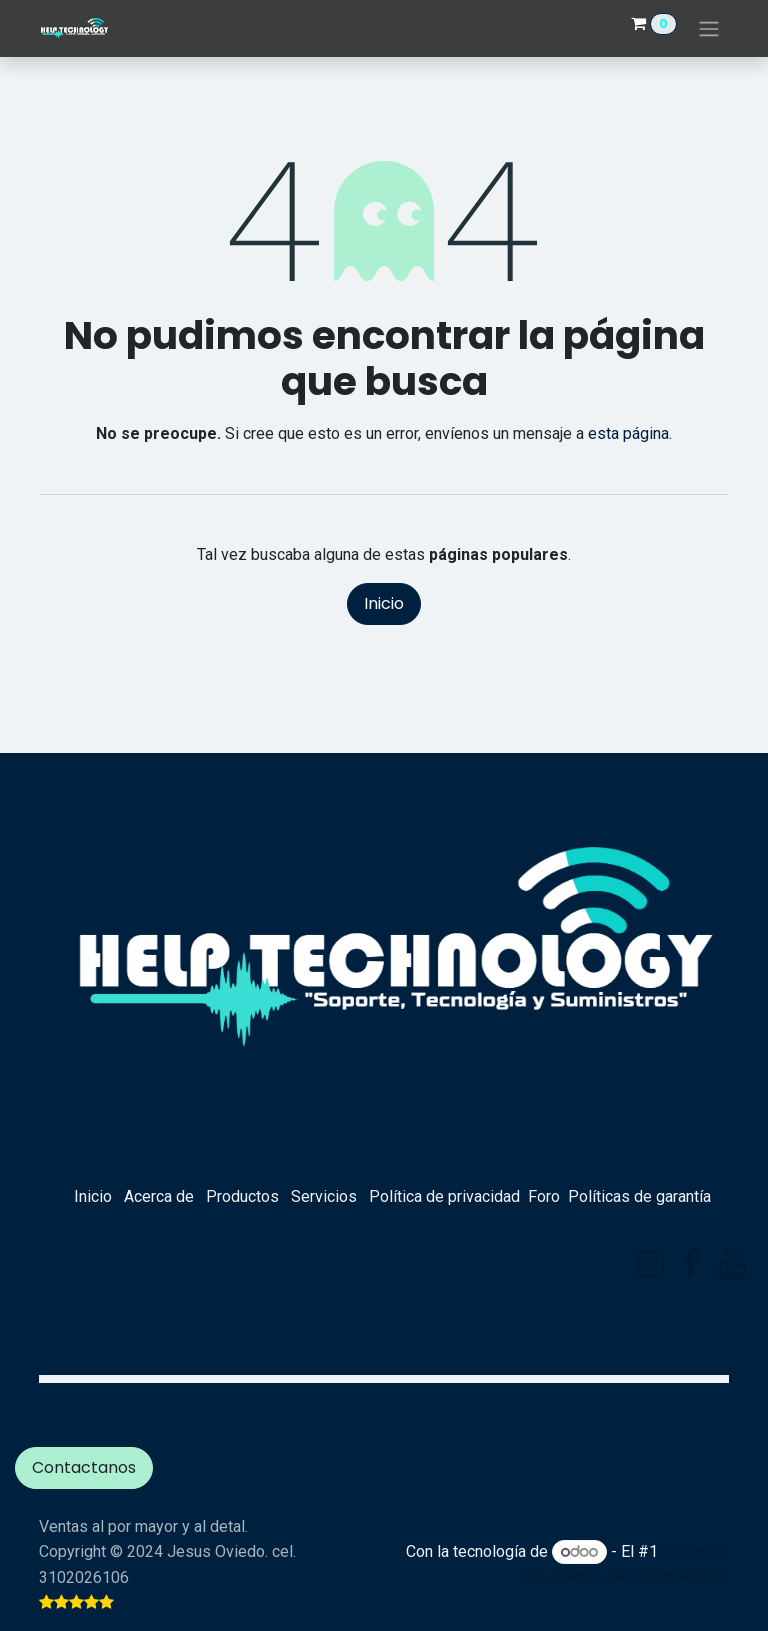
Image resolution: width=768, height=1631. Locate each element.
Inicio (384, 603)
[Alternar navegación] (709, 28)
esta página (628, 433)
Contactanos (84, 1467)
